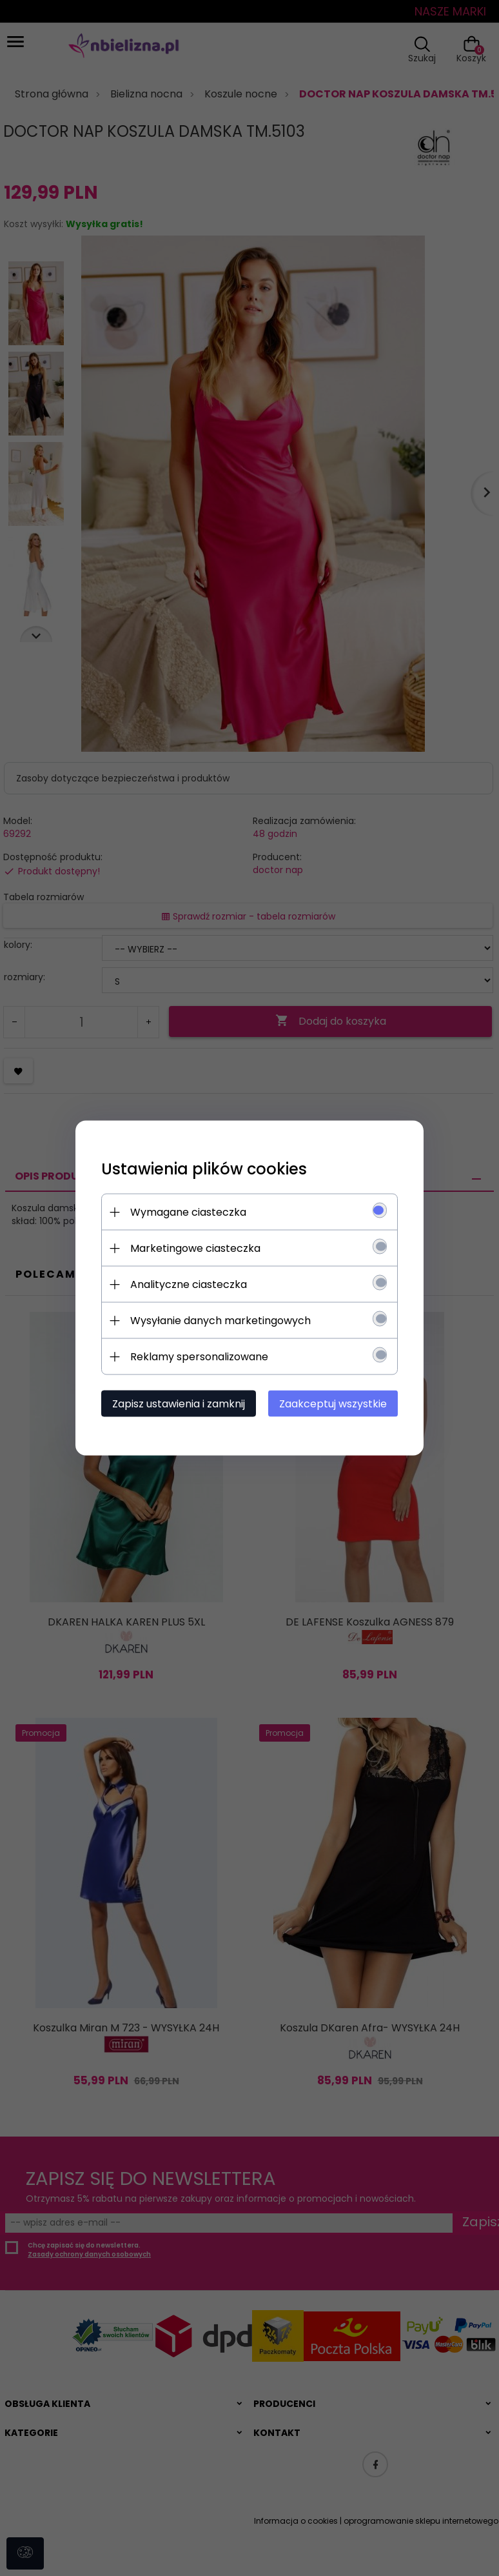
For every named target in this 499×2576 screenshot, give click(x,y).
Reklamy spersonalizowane (199, 1356)
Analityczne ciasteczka (188, 1284)
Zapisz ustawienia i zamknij (178, 1403)
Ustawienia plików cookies (204, 1169)
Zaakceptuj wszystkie (333, 1403)
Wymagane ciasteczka (188, 1212)
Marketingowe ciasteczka (195, 1248)
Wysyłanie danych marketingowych (220, 1320)
